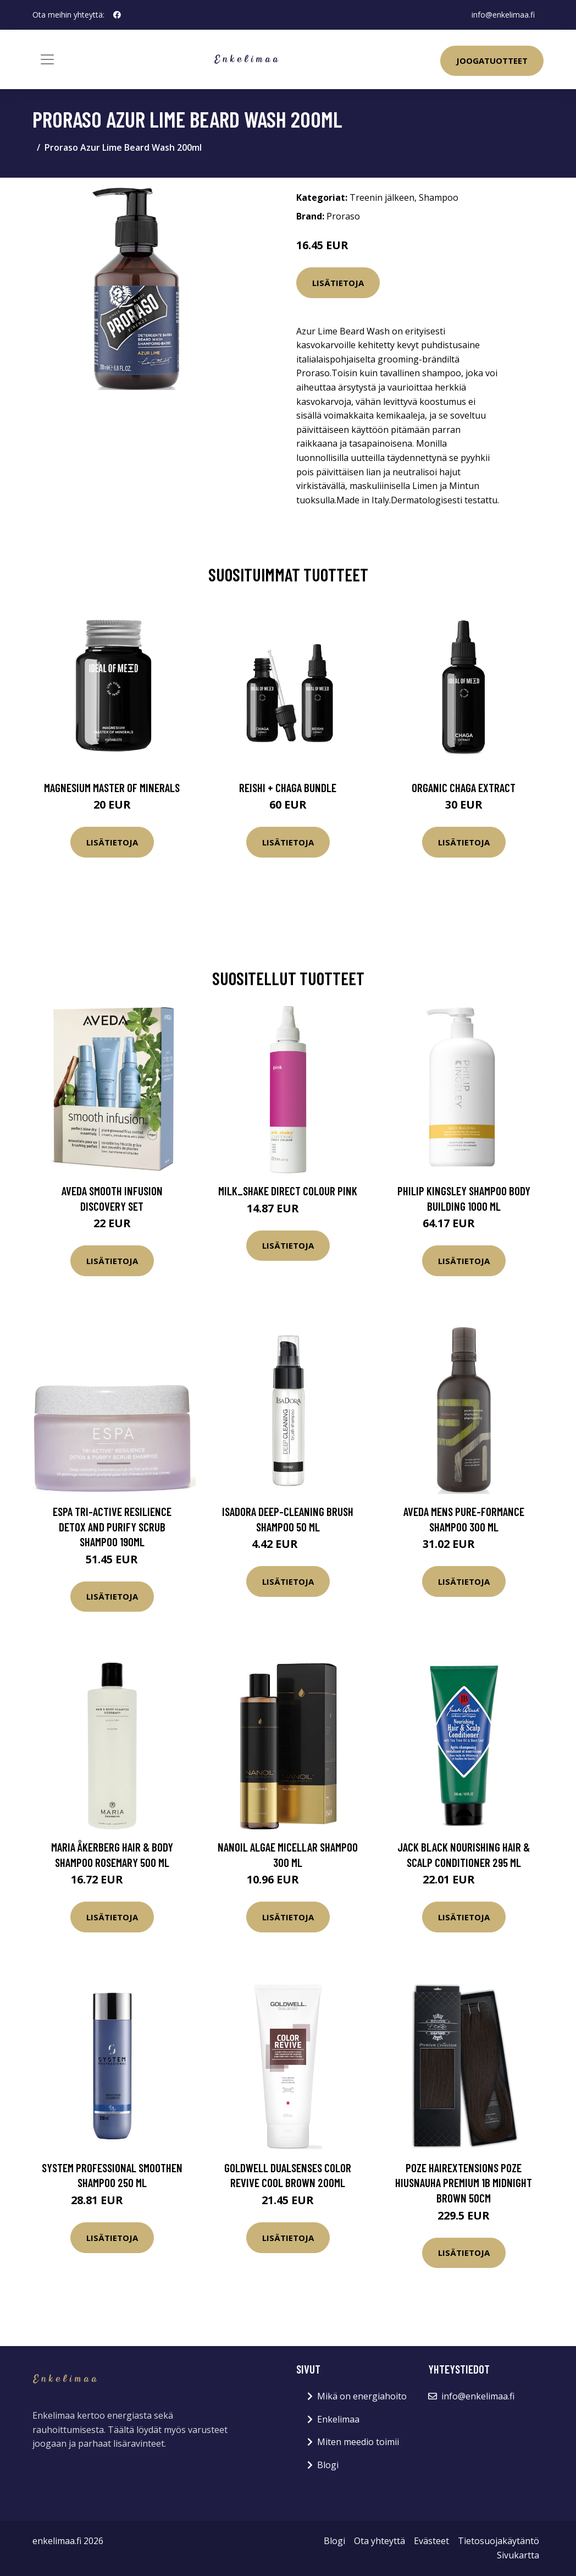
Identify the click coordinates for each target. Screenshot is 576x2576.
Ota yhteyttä (379, 2541)
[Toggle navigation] (47, 59)
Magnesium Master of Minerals (112, 787)
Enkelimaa (338, 2419)
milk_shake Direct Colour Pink (287, 1191)
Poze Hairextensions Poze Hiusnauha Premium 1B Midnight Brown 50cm (463, 2183)
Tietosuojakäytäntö (498, 2541)
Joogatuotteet (492, 60)
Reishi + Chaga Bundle (287, 787)
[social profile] (117, 14)
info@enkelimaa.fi (503, 14)
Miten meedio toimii (358, 2442)
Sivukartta (518, 2555)
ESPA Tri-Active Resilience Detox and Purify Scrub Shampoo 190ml (112, 1526)
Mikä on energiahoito (362, 2396)
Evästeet (431, 2541)
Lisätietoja (338, 282)
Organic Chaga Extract (464, 787)
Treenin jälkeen (382, 197)
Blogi (328, 2465)
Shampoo (438, 197)
